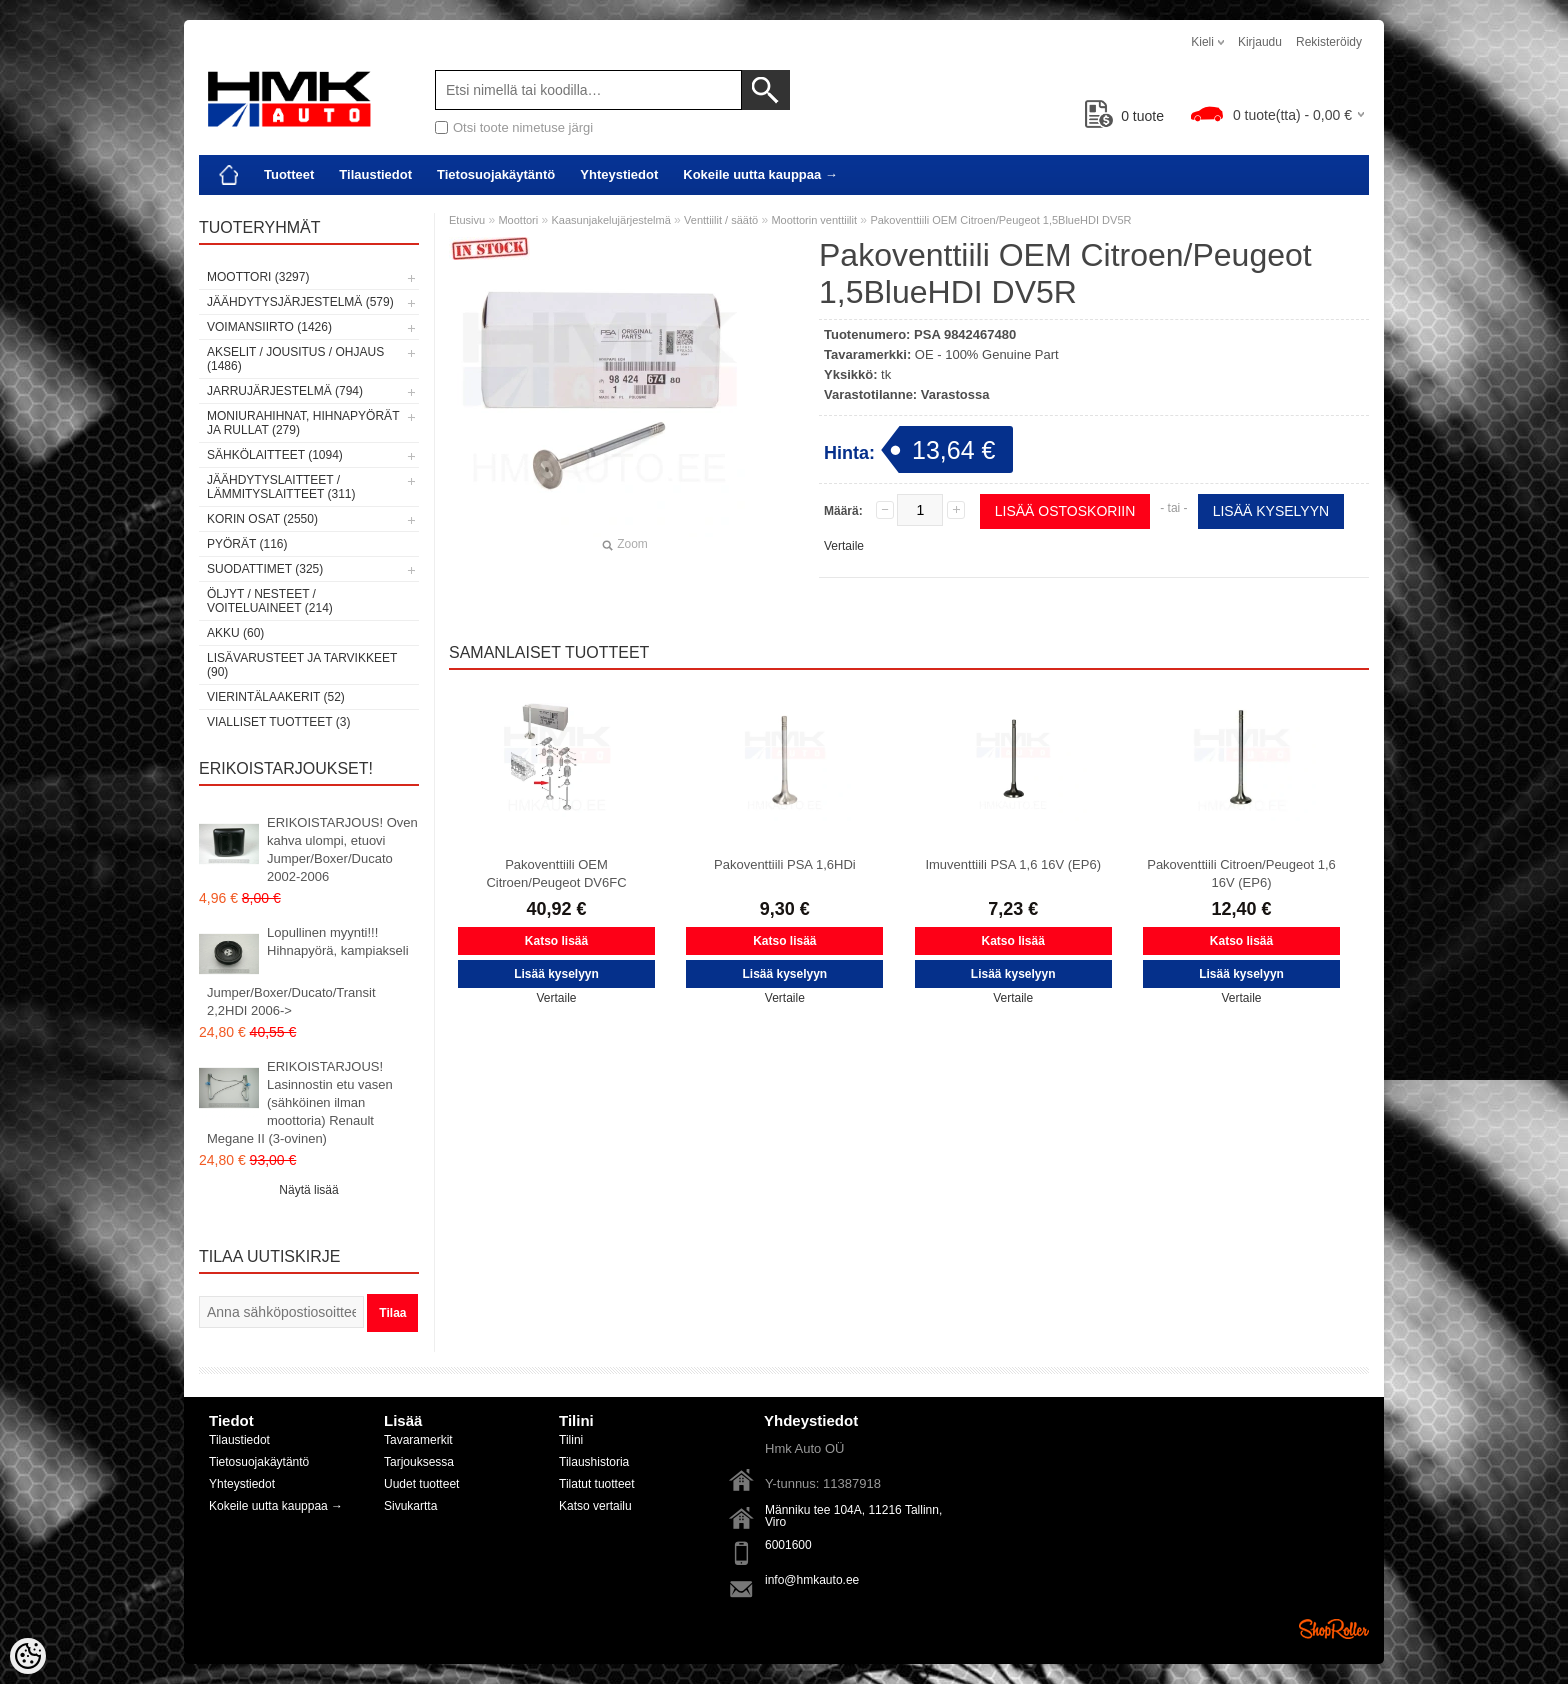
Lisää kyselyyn (1271, 511)
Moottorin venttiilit (814, 220)
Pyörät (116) (247, 544)
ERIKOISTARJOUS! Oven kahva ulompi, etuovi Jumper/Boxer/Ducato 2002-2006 (342, 849)
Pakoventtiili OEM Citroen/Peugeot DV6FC (556, 873)
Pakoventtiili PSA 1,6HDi (785, 864)
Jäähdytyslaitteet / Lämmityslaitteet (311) (281, 487)
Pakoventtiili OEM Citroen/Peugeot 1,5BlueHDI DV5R (1000, 220)
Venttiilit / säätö (721, 220)
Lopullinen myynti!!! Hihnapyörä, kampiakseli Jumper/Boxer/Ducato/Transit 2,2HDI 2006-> (308, 971)
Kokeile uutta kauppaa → (760, 174)
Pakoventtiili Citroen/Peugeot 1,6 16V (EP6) (1241, 873)
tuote (1124, 116)
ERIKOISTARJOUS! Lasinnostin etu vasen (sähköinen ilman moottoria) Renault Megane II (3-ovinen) (300, 1102)
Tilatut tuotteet (597, 1484)
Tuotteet (289, 174)
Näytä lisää (308, 1190)
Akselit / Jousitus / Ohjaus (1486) (295, 359)
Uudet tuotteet (421, 1484)
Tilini (571, 1440)
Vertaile (844, 546)
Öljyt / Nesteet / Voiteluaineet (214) (270, 601)
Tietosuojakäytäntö (496, 174)
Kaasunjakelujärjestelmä (611, 220)
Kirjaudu (1260, 42)
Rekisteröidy (1329, 42)
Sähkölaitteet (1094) (275, 455)
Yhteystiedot (619, 174)
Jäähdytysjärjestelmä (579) (300, 302)
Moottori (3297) (258, 277)
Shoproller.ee (1334, 1629)
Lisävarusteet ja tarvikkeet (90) (302, 665)
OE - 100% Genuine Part (987, 354)
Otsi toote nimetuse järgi (523, 127)
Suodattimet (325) (265, 569)
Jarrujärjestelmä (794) (285, 391)
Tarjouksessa (419, 1462)
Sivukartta (410, 1506)
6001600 (788, 1545)
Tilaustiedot (375, 174)
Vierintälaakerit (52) (276, 697)
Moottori (518, 220)
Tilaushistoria (594, 1462)
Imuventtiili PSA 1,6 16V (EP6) (1013, 864)
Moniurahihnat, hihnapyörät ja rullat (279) (303, 423)
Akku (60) (235, 633)
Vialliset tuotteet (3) (278, 722)
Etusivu (467, 220)
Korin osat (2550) (262, 519)
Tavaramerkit (418, 1440)
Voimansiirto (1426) (269, 327)
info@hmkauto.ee (812, 1580)
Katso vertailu (595, 1506)
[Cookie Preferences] (28, 1656)
